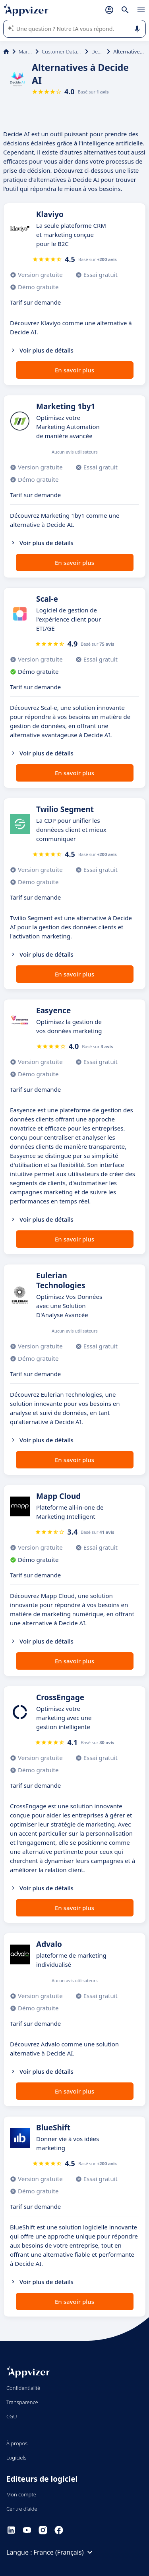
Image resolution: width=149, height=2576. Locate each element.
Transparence (22, 2402)
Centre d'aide (21, 2508)
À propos (16, 2443)
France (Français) (64, 2552)
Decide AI (97, 51)
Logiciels (16, 2457)
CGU (11, 2416)
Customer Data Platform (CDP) (62, 51)
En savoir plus (74, 370)
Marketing (25, 51)
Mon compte (21, 2494)
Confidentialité (23, 2387)
